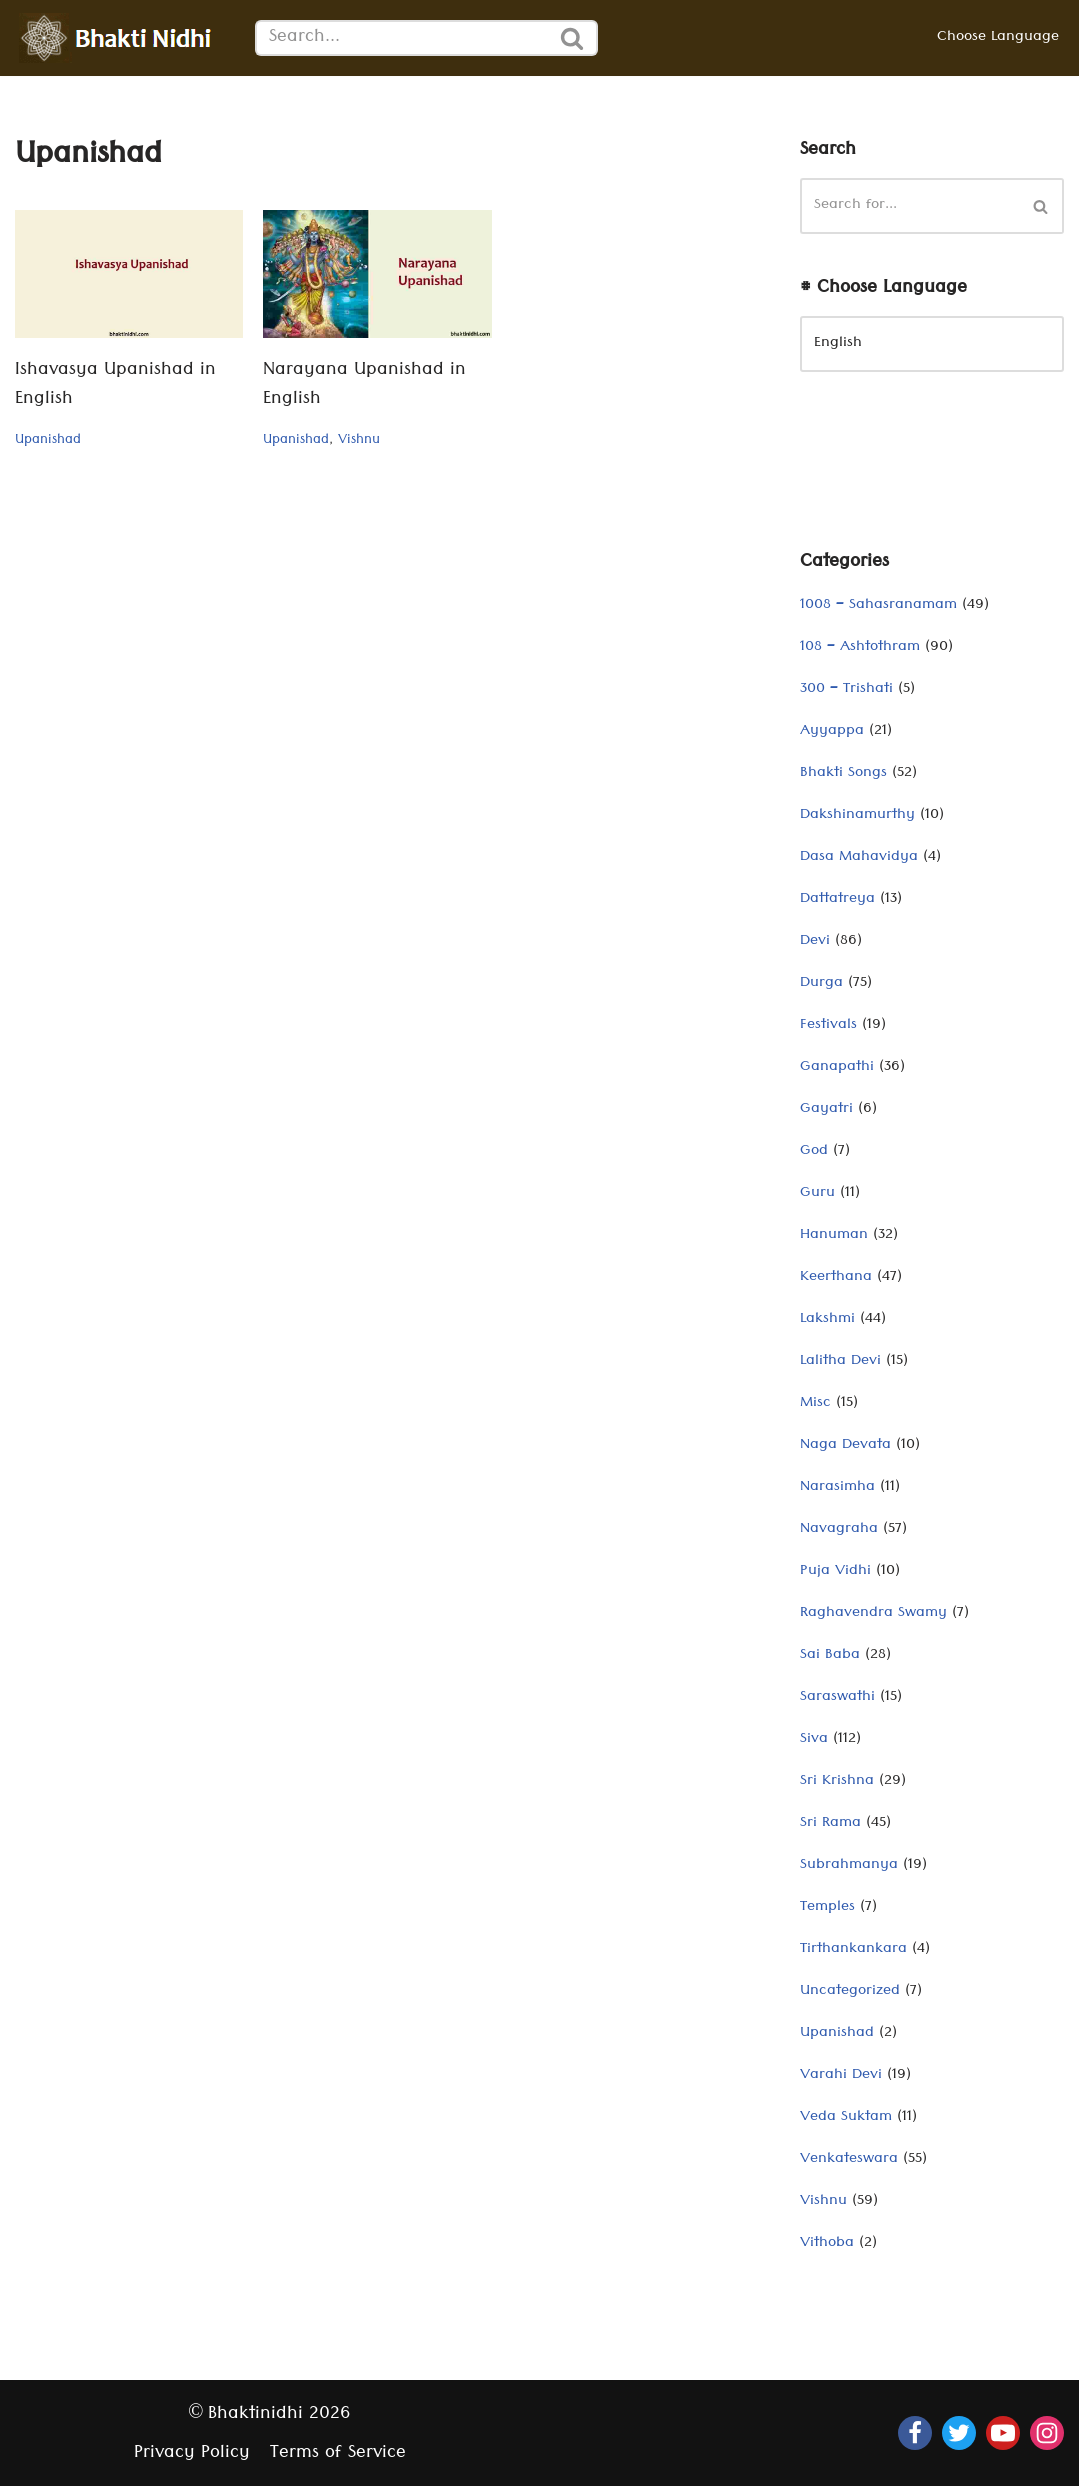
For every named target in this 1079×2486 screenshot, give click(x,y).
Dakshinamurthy (857, 816)
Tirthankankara (853, 1950)
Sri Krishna (837, 1782)
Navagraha (839, 1530)
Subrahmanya (849, 1866)
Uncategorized (850, 1992)
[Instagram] (1047, 2433)
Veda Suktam (846, 2118)
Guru (817, 1194)
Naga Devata (845, 1446)
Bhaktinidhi (255, 2415)
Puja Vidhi (835, 1572)
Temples (827, 1908)
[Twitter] (959, 2433)
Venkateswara (849, 2160)
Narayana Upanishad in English (364, 386)
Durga (821, 984)
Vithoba (827, 2244)
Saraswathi (837, 1698)
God (814, 1152)
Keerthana (836, 1278)
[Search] (401, 38)
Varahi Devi (841, 2076)
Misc (815, 1404)
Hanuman (834, 1236)
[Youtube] (1003, 2433)
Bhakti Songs (843, 774)
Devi (815, 942)
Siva (814, 1740)
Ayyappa (832, 732)
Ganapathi (837, 1068)
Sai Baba (830, 1656)
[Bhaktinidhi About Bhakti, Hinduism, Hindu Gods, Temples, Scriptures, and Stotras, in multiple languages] (120, 38)
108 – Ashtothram (860, 648)
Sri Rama (830, 1824)
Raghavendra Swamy (873, 1614)
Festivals (828, 1026)
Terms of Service (338, 2454)
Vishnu (359, 441)
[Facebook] (915, 2433)
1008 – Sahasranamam (878, 606)
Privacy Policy (192, 2454)
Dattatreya (837, 900)
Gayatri (826, 1110)
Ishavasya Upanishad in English (115, 386)
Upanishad (48, 441)
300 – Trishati (846, 690)
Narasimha (837, 1488)
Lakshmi (827, 1320)
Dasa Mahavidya (859, 858)
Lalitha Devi (840, 1362)
